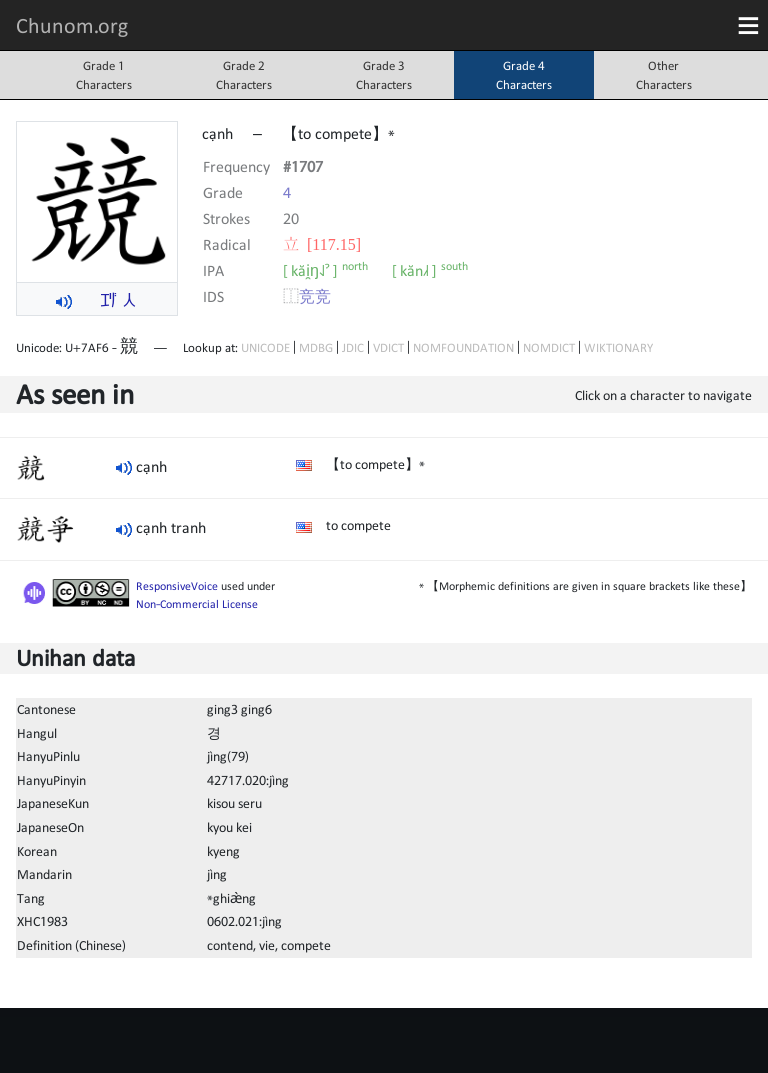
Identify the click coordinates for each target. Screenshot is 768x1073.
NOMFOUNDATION (463, 347)
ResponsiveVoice (177, 586)
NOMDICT (549, 347)
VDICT (388, 347)
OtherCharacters (664, 75)
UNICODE (265, 347)
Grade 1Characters (104, 75)
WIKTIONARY (618, 347)
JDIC (353, 347)
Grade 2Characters (244, 75)
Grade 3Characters (384, 75)
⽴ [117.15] (322, 244)
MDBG (316, 347)
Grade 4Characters (524, 75)
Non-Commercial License (197, 604)
